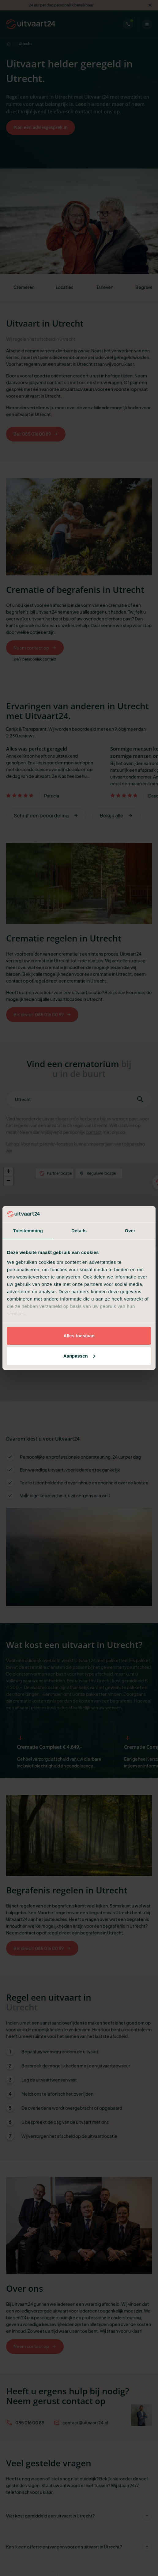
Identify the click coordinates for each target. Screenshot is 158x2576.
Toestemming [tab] (28, 1230)
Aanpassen (79, 1355)
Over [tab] (130, 1230)
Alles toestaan (79, 1335)
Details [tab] (79, 1230)
